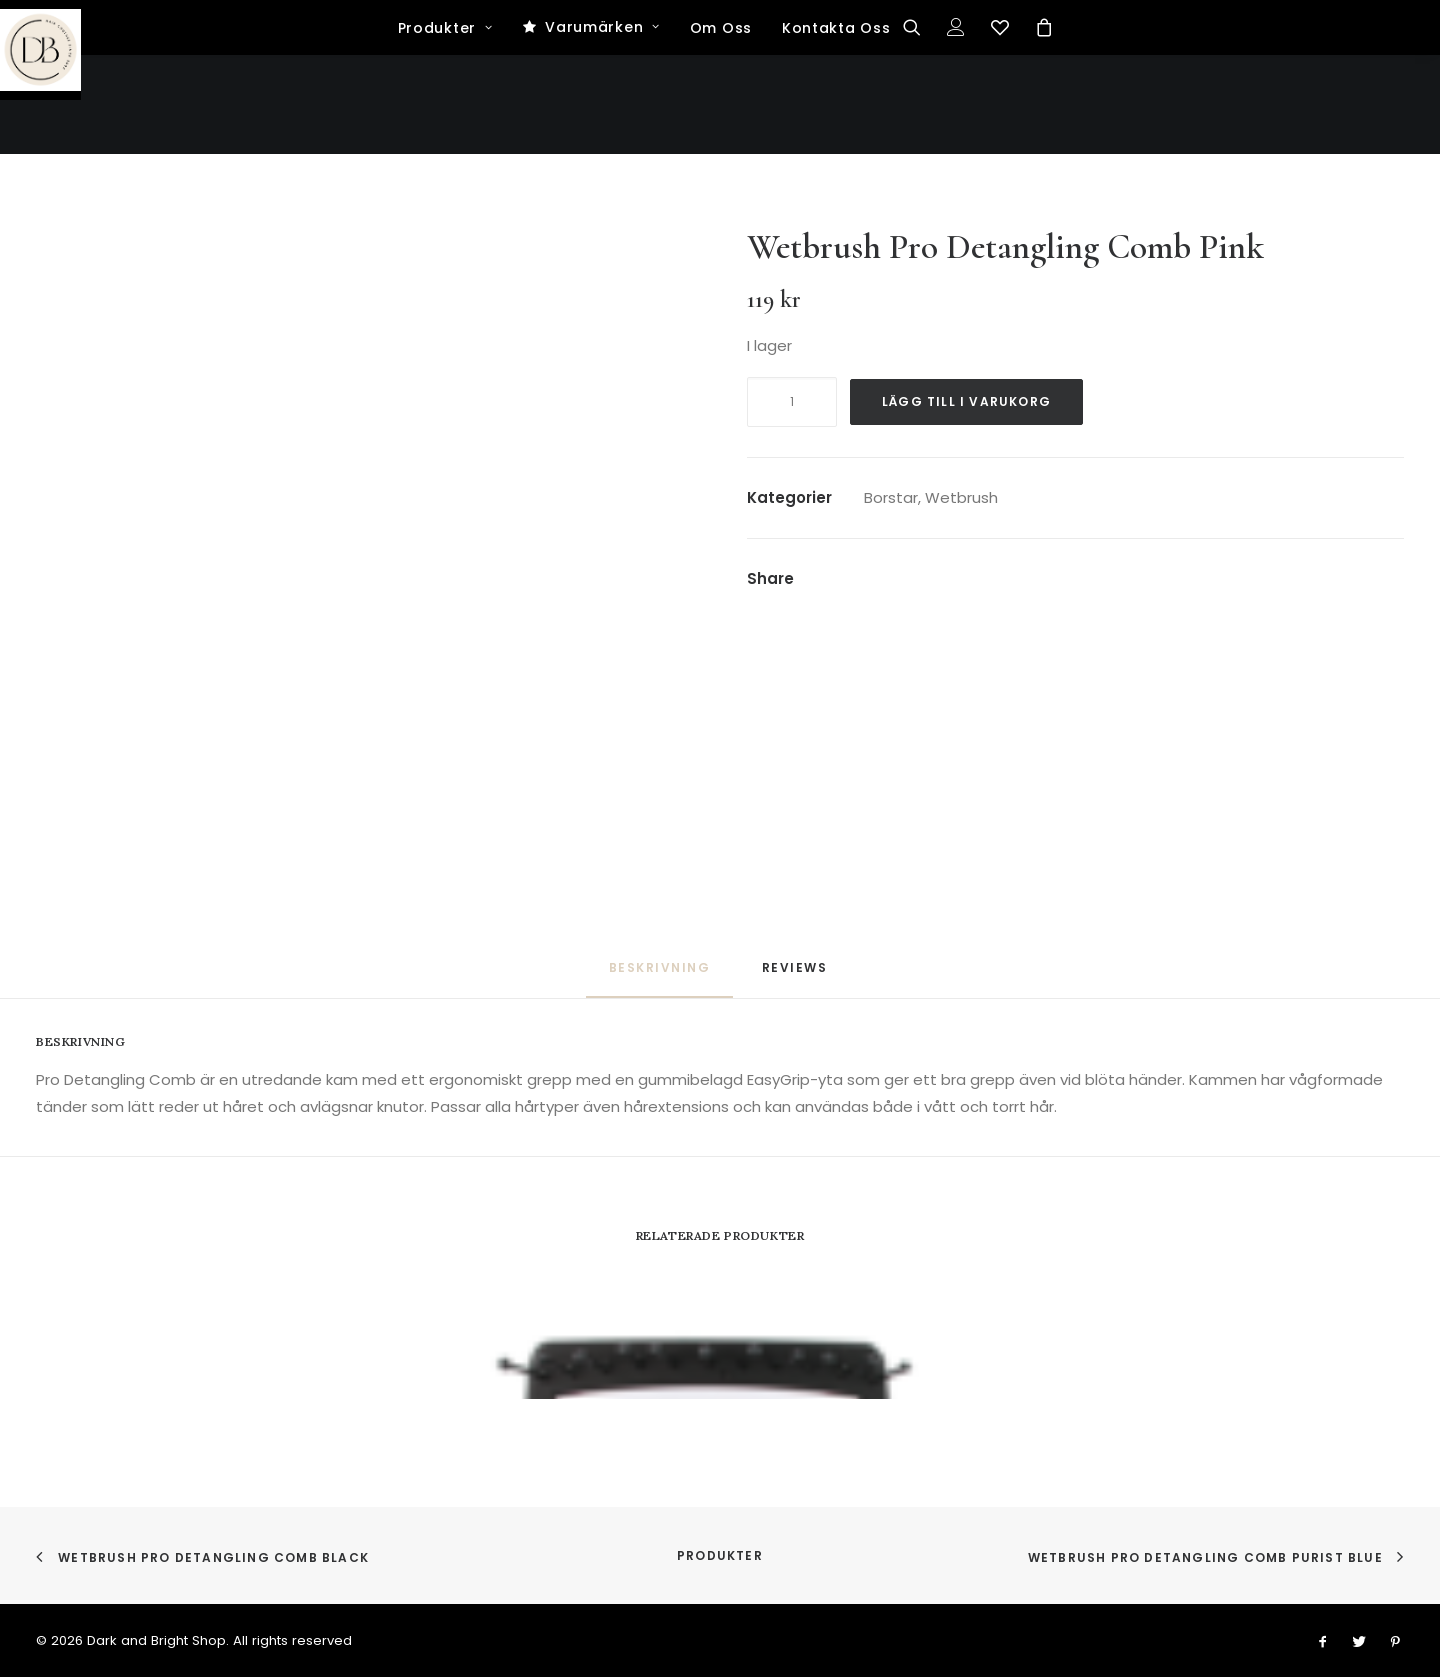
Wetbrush (961, 497)
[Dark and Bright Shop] (720, 50)
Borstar (891, 497)
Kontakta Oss (836, 128)
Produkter (445, 128)
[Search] (918, 127)
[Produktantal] (792, 402)
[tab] (797, 975)
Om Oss (721, 128)
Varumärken (602, 127)
